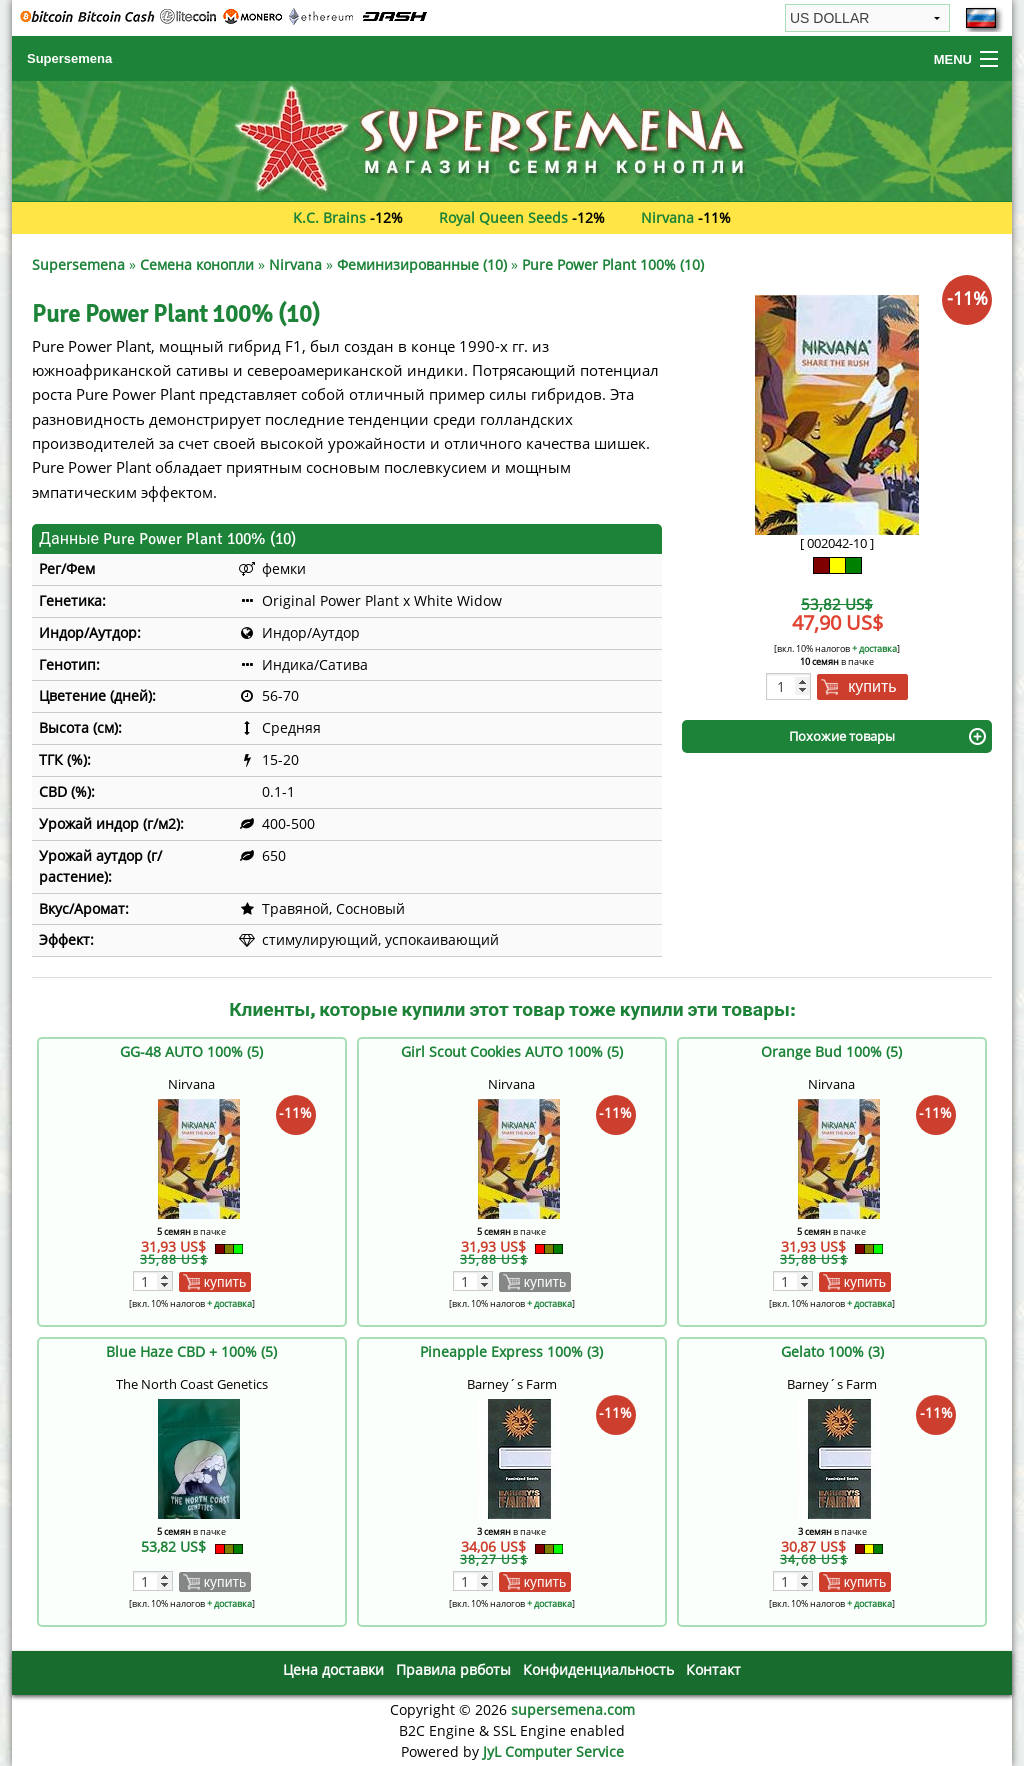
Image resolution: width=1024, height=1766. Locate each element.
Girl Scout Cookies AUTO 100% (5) (512, 1051)
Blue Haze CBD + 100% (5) (191, 1351)
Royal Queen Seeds (503, 217)
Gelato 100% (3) (832, 1351)
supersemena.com (573, 1709)
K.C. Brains (329, 217)
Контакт (713, 1669)
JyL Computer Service (553, 1751)
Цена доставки (333, 1669)
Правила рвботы (453, 1669)
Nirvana (667, 217)
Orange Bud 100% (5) (831, 1051)
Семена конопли (197, 264)
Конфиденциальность (598, 1669)
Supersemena (69, 58)
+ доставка (874, 648)
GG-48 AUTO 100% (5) (191, 1051)
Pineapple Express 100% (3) (511, 1351)
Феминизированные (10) (422, 264)
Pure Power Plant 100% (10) (613, 264)
